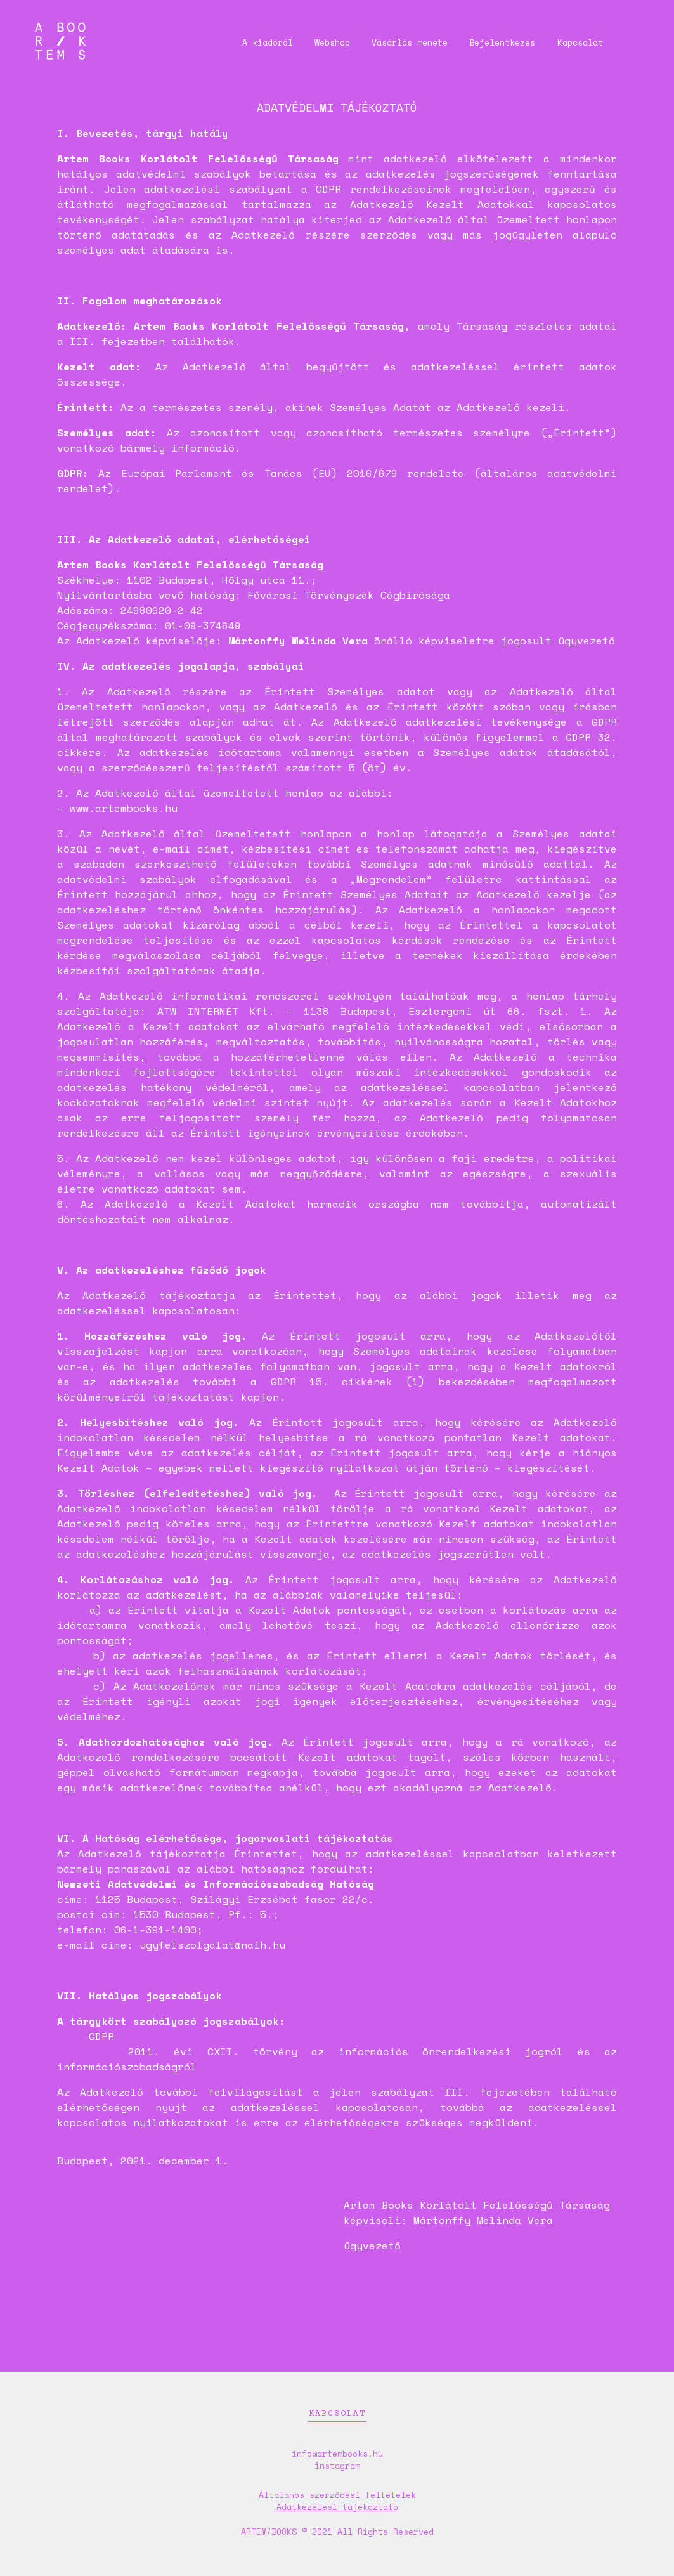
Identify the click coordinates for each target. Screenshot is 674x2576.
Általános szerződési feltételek (337, 2494)
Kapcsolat (574, 42)
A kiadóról (247, 42)
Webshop (316, 42)
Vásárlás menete (397, 42)
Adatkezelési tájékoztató (337, 2507)
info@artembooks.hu (337, 2453)
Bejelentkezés (493, 42)
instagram (337, 2465)
